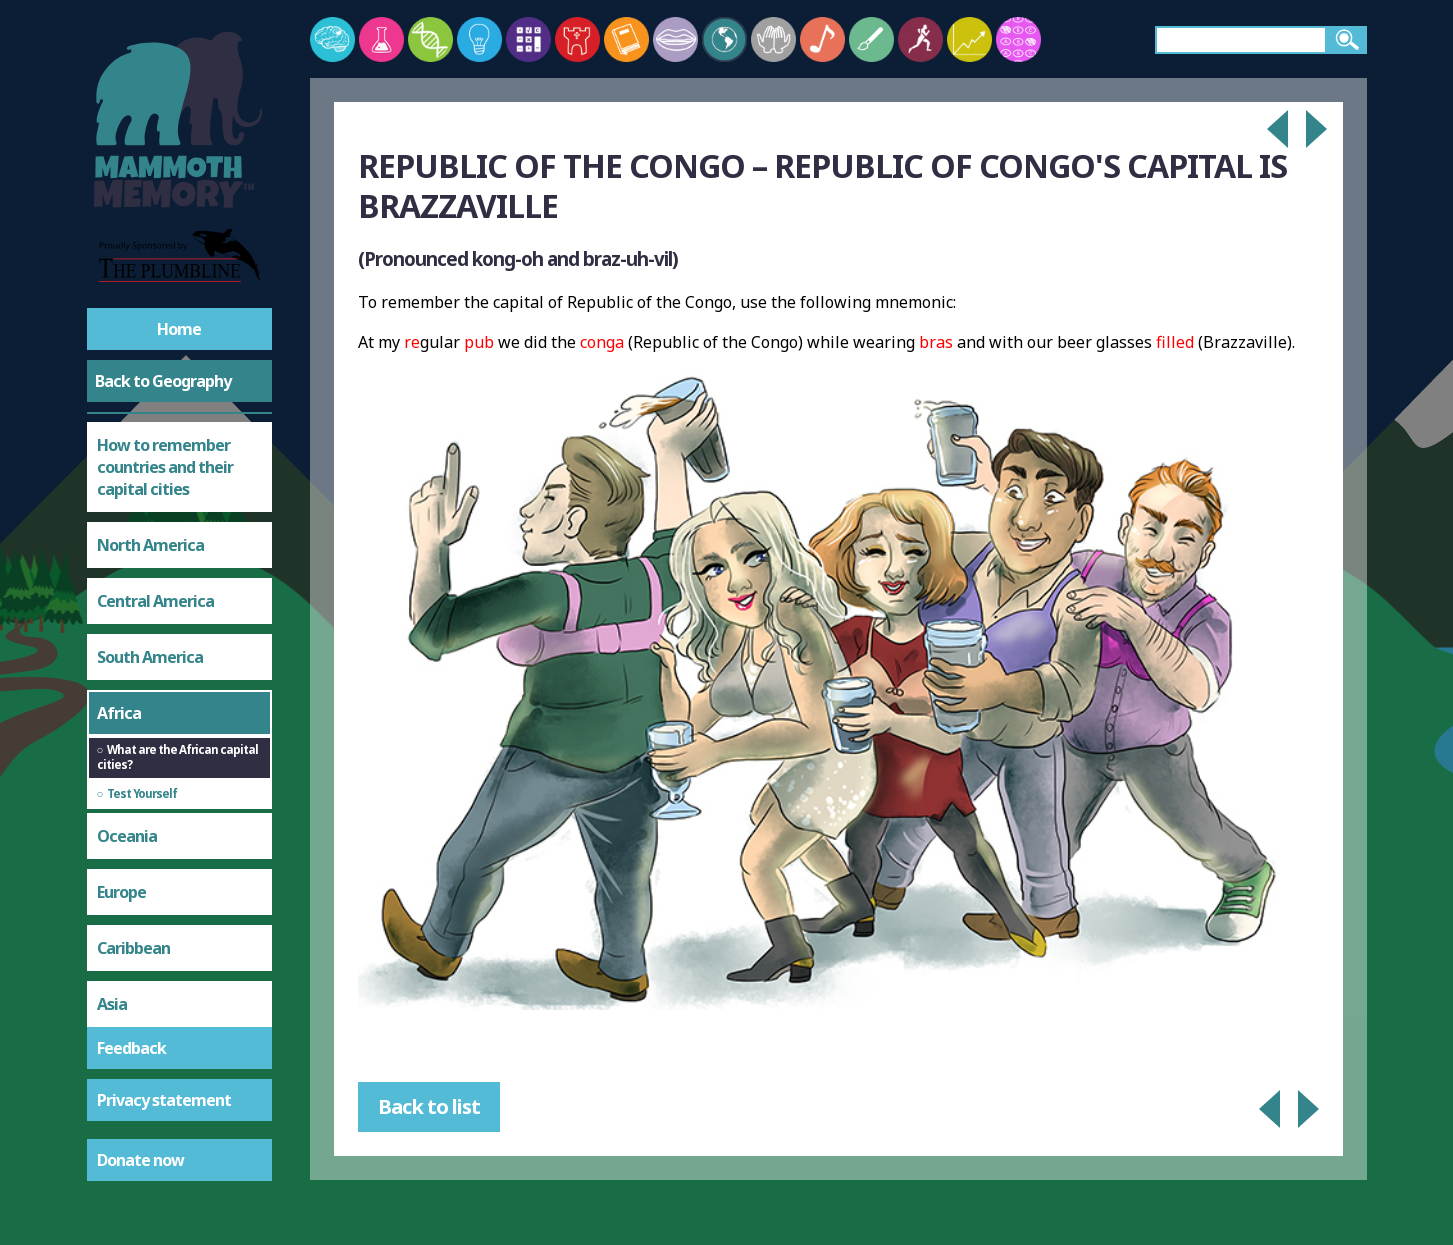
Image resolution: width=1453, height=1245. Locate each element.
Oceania (127, 836)
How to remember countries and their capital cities (165, 467)
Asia (112, 1004)
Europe (121, 892)
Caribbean (133, 948)
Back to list (429, 1106)
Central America (155, 601)
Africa (119, 713)
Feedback (131, 1048)
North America (150, 545)
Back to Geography (163, 381)
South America (150, 657)
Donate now (140, 1160)
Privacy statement (164, 1100)
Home (179, 329)
